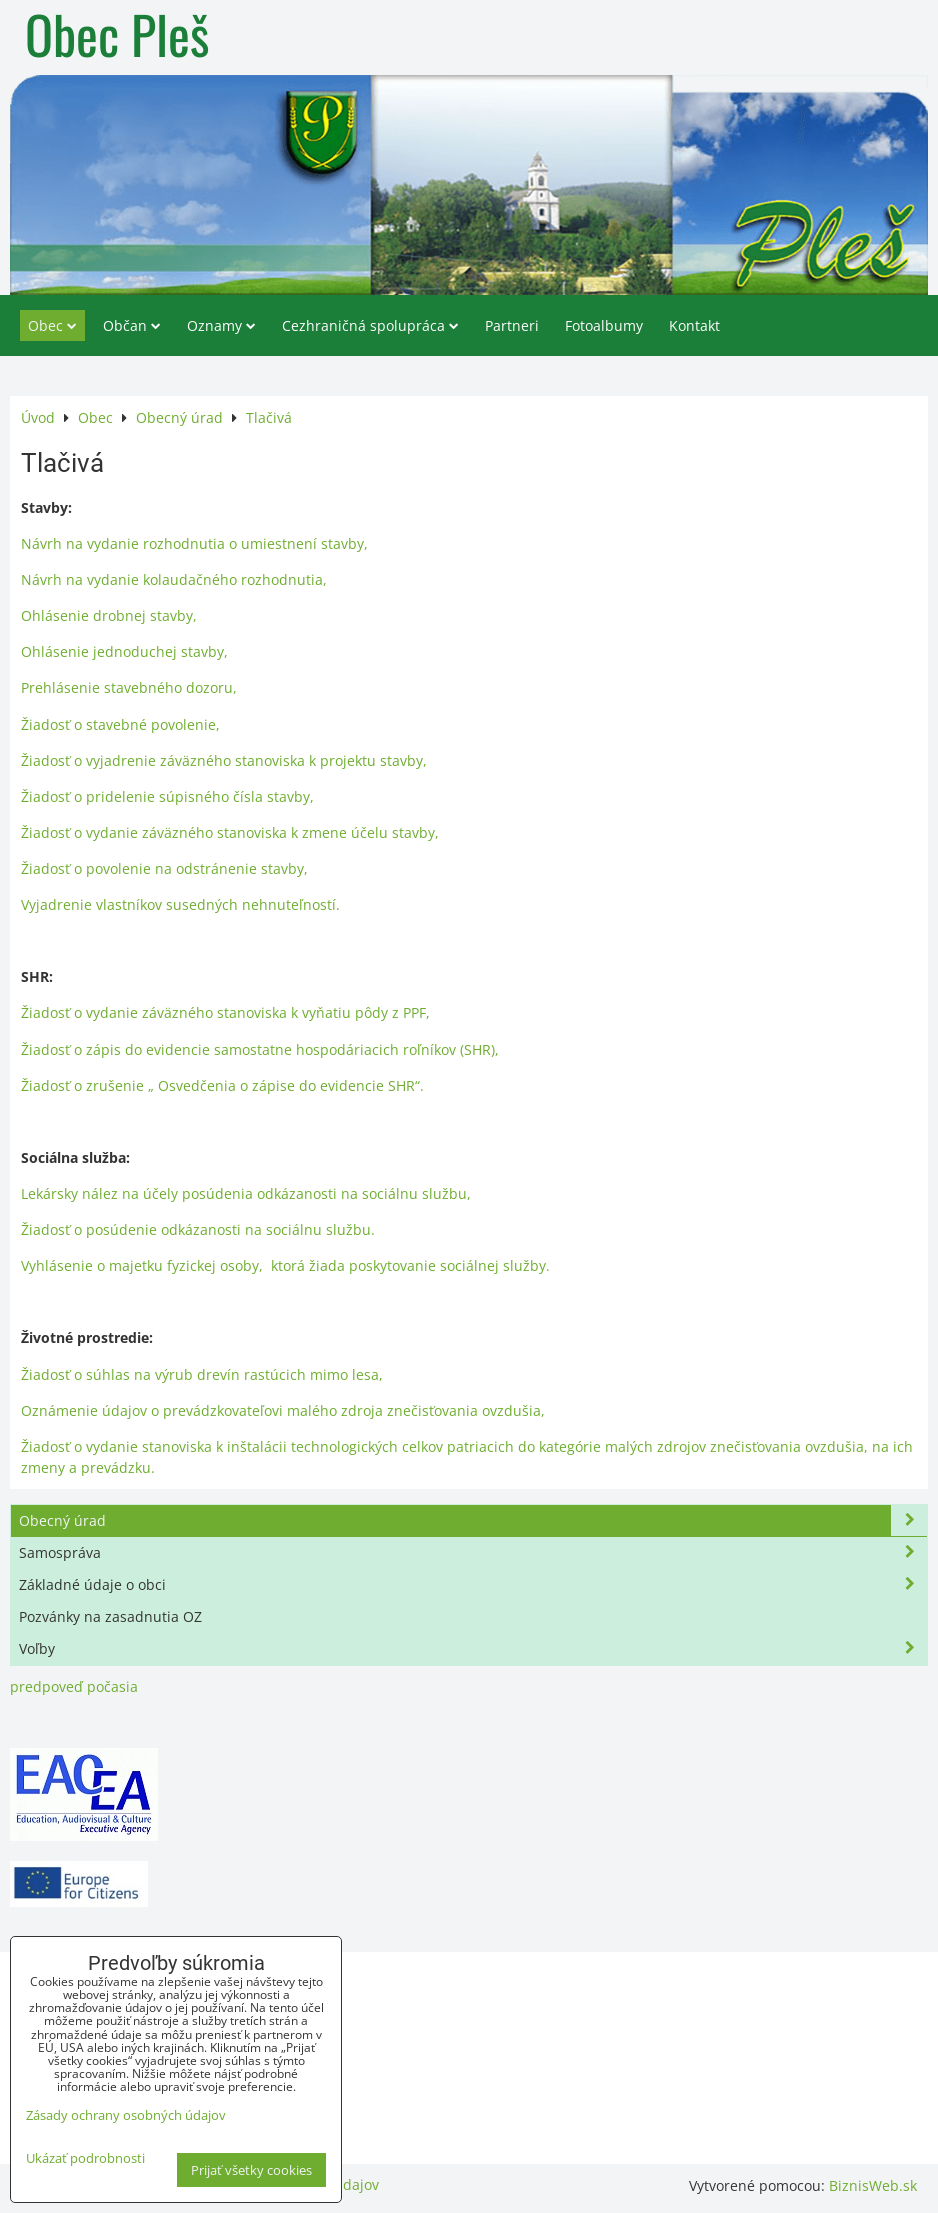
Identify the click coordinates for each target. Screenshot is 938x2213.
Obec (52, 325)
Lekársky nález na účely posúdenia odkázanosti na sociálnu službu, (246, 1193)
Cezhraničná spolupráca (370, 325)
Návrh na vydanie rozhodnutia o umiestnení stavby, (194, 543)
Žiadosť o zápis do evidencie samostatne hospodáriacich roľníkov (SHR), (260, 1049)
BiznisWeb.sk (873, 2185)
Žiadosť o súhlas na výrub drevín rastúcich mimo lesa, (202, 1374)
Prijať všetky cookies (251, 2170)
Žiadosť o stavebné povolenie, (120, 724)
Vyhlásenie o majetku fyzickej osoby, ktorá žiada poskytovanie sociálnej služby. (285, 1265)
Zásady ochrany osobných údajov (126, 2115)
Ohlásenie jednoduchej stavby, (124, 651)
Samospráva (473, 1552)
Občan (132, 325)
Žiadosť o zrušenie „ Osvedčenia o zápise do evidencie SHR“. (222, 1085)
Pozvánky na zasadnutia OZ (110, 1616)
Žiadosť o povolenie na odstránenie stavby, (164, 868)
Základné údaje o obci (473, 1584)
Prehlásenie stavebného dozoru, (129, 687)
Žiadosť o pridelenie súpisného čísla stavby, (167, 796)
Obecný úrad (473, 1520)
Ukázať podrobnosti (85, 2158)
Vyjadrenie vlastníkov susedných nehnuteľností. (180, 904)
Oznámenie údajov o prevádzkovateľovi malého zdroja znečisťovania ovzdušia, (283, 1410)
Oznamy (221, 325)
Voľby (473, 1648)
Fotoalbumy (604, 325)
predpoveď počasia (74, 1686)
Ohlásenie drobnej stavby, (109, 615)
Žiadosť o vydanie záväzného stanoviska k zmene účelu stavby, (230, 832)
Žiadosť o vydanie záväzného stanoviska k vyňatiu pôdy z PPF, (225, 1012)
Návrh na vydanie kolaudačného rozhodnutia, (174, 579)
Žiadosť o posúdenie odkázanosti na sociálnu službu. (198, 1229)
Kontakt (694, 325)
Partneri (512, 325)
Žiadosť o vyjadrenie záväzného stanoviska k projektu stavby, (224, 760)
